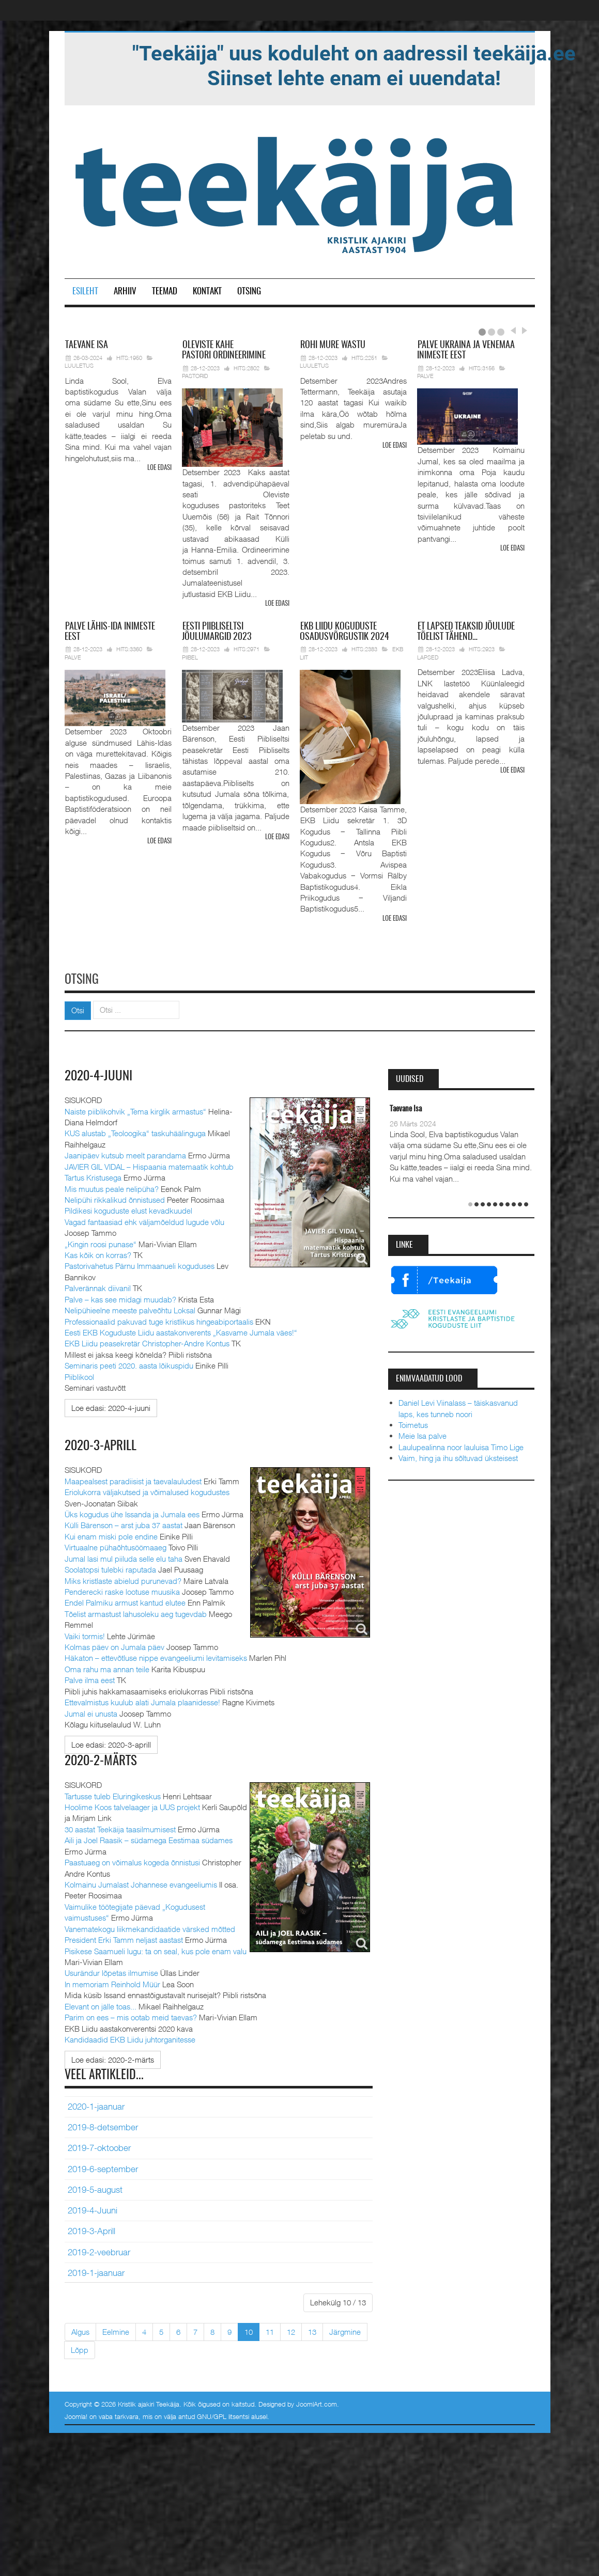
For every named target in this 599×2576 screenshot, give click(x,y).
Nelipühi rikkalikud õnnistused (115, 1198)
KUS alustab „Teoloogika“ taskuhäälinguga (135, 1131)
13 (312, 2329)
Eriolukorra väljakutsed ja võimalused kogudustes (147, 1490)
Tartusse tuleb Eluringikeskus (113, 1794)
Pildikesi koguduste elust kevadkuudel (128, 1209)
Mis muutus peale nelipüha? (112, 1186)
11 (270, 2329)
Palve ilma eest (90, 1678)
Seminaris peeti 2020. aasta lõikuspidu (129, 1364)
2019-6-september (103, 2167)
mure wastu (332, 345)
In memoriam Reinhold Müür (112, 1982)
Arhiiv (125, 291)
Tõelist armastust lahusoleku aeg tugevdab (136, 1611)
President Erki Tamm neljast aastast (124, 1937)
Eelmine (115, 2329)
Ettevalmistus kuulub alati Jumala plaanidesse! (142, 1700)
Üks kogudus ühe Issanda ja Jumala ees (132, 1512)
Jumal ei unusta (91, 1711)
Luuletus (79, 365)
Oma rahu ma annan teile (107, 1667)
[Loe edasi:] (111, 1406)
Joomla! (76, 2414)
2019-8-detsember (103, 2125)
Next (523, 330)
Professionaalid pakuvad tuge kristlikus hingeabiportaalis (159, 1319)
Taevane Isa (406, 1107)
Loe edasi (159, 468)
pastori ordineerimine (224, 350)
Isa (86, 345)
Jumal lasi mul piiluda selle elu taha (123, 1556)
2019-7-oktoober (99, 2146)
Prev (513, 330)
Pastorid (195, 375)
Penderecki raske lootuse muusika (122, 1589)
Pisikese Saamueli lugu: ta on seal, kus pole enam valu (156, 1949)
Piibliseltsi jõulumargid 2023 (216, 631)
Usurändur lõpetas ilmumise (111, 1971)
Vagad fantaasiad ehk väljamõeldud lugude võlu (144, 1219)
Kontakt (207, 291)
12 (291, 2329)
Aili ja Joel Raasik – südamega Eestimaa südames (149, 1838)
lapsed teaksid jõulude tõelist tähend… (466, 631)
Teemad (164, 291)
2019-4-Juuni (92, 2208)
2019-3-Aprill (91, 2229)
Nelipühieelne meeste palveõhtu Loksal (130, 1308)
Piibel (190, 657)
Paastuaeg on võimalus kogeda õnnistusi (132, 1860)
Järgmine (345, 2329)
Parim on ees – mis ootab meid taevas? (131, 2015)
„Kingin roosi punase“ (100, 1242)
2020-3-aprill (102, 1444)
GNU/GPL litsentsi (223, 2414)
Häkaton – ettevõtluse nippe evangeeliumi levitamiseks (156, 1656)
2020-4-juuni (99, 1074)
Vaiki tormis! (85, 1634)
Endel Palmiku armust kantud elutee (125, 1601)
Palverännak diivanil (98, 1286)
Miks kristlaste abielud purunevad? (123, 1578)
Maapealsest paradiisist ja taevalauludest (133, 1479)
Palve (425, 375)
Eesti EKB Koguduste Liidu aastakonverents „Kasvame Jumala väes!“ (181, 1331)
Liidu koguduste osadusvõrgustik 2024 (344, 631)
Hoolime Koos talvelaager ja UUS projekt (132, 1805)
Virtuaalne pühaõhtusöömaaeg (115, 1545)
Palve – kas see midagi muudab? (120, 1297)
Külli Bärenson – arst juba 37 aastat (123, 1523)
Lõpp (79, 2347)
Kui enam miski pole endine (111, 1534)
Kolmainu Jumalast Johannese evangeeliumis (141, 1882)
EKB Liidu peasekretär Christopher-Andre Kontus (147, 1341)
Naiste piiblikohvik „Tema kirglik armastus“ (135, 1109)
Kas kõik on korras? (98, 1253)
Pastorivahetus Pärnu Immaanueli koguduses (139, 1264)
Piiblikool (79, 1374)
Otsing (249, 291)
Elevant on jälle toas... (100, 2004)
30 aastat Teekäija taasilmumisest (120, 1827)
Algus (80, 2329)
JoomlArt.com (316, 2402)
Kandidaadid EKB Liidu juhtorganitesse (130, 2037)
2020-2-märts (102, 1759)
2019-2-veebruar (99, 2250)
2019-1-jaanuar (96, 2271)
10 (248, 2329)
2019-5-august (95, 2187)
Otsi (77, 1008)
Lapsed (428, 657)
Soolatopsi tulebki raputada (110, 1568)
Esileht (85, 291)
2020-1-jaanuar (96, 2104)
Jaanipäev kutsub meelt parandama (125, 1153)
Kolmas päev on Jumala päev (114, 1645)
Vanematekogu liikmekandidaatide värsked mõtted (150, 1926)
